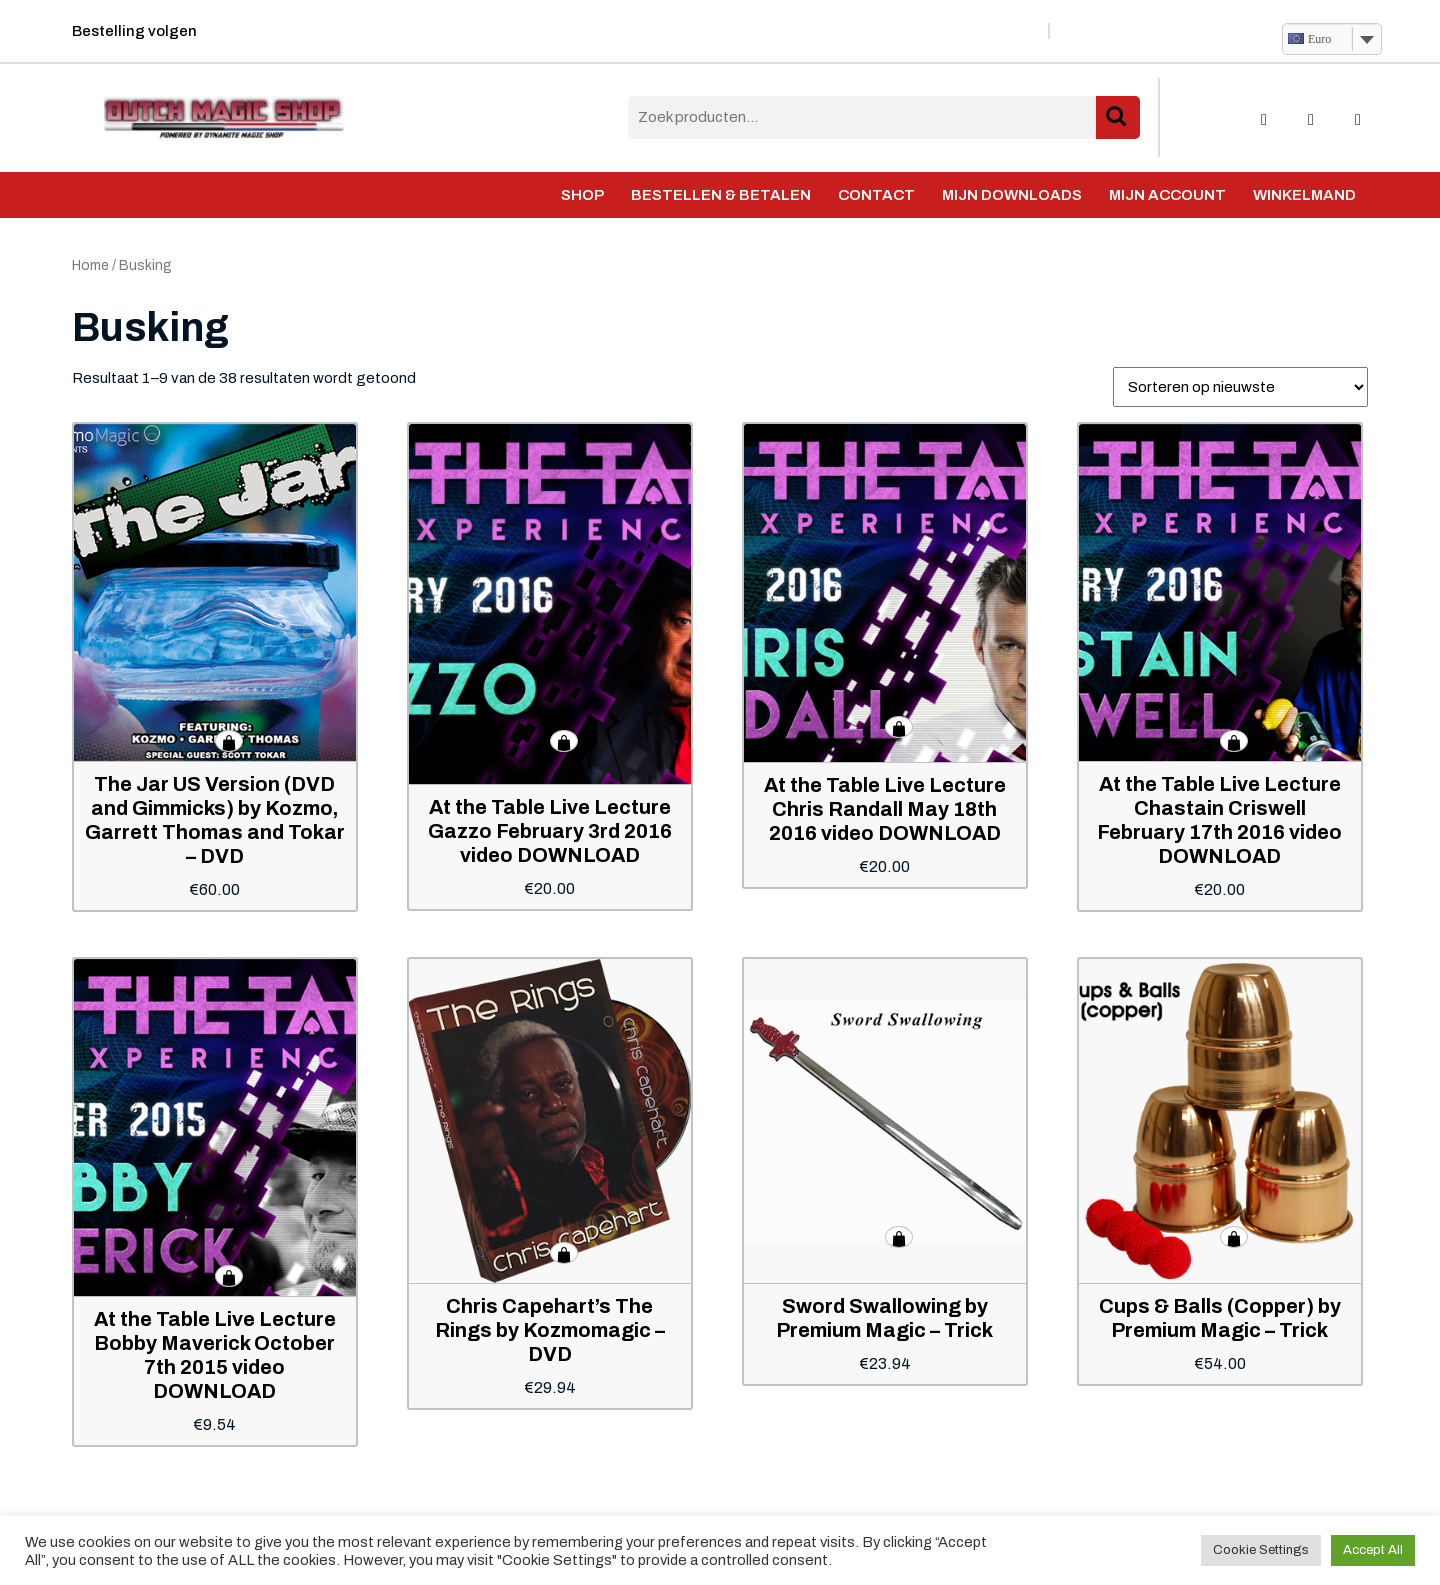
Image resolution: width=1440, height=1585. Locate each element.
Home (90, 265)
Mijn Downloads (1012, 195)
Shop (582, 195)
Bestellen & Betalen (721, 195)
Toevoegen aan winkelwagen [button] (229, 741)
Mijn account (1167, 195)
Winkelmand (1304, 195)
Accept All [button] (1373, 1550)
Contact (876, 195)
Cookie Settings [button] (1261, 1550)
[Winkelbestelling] (1240, 387)
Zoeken (1118, 117)
